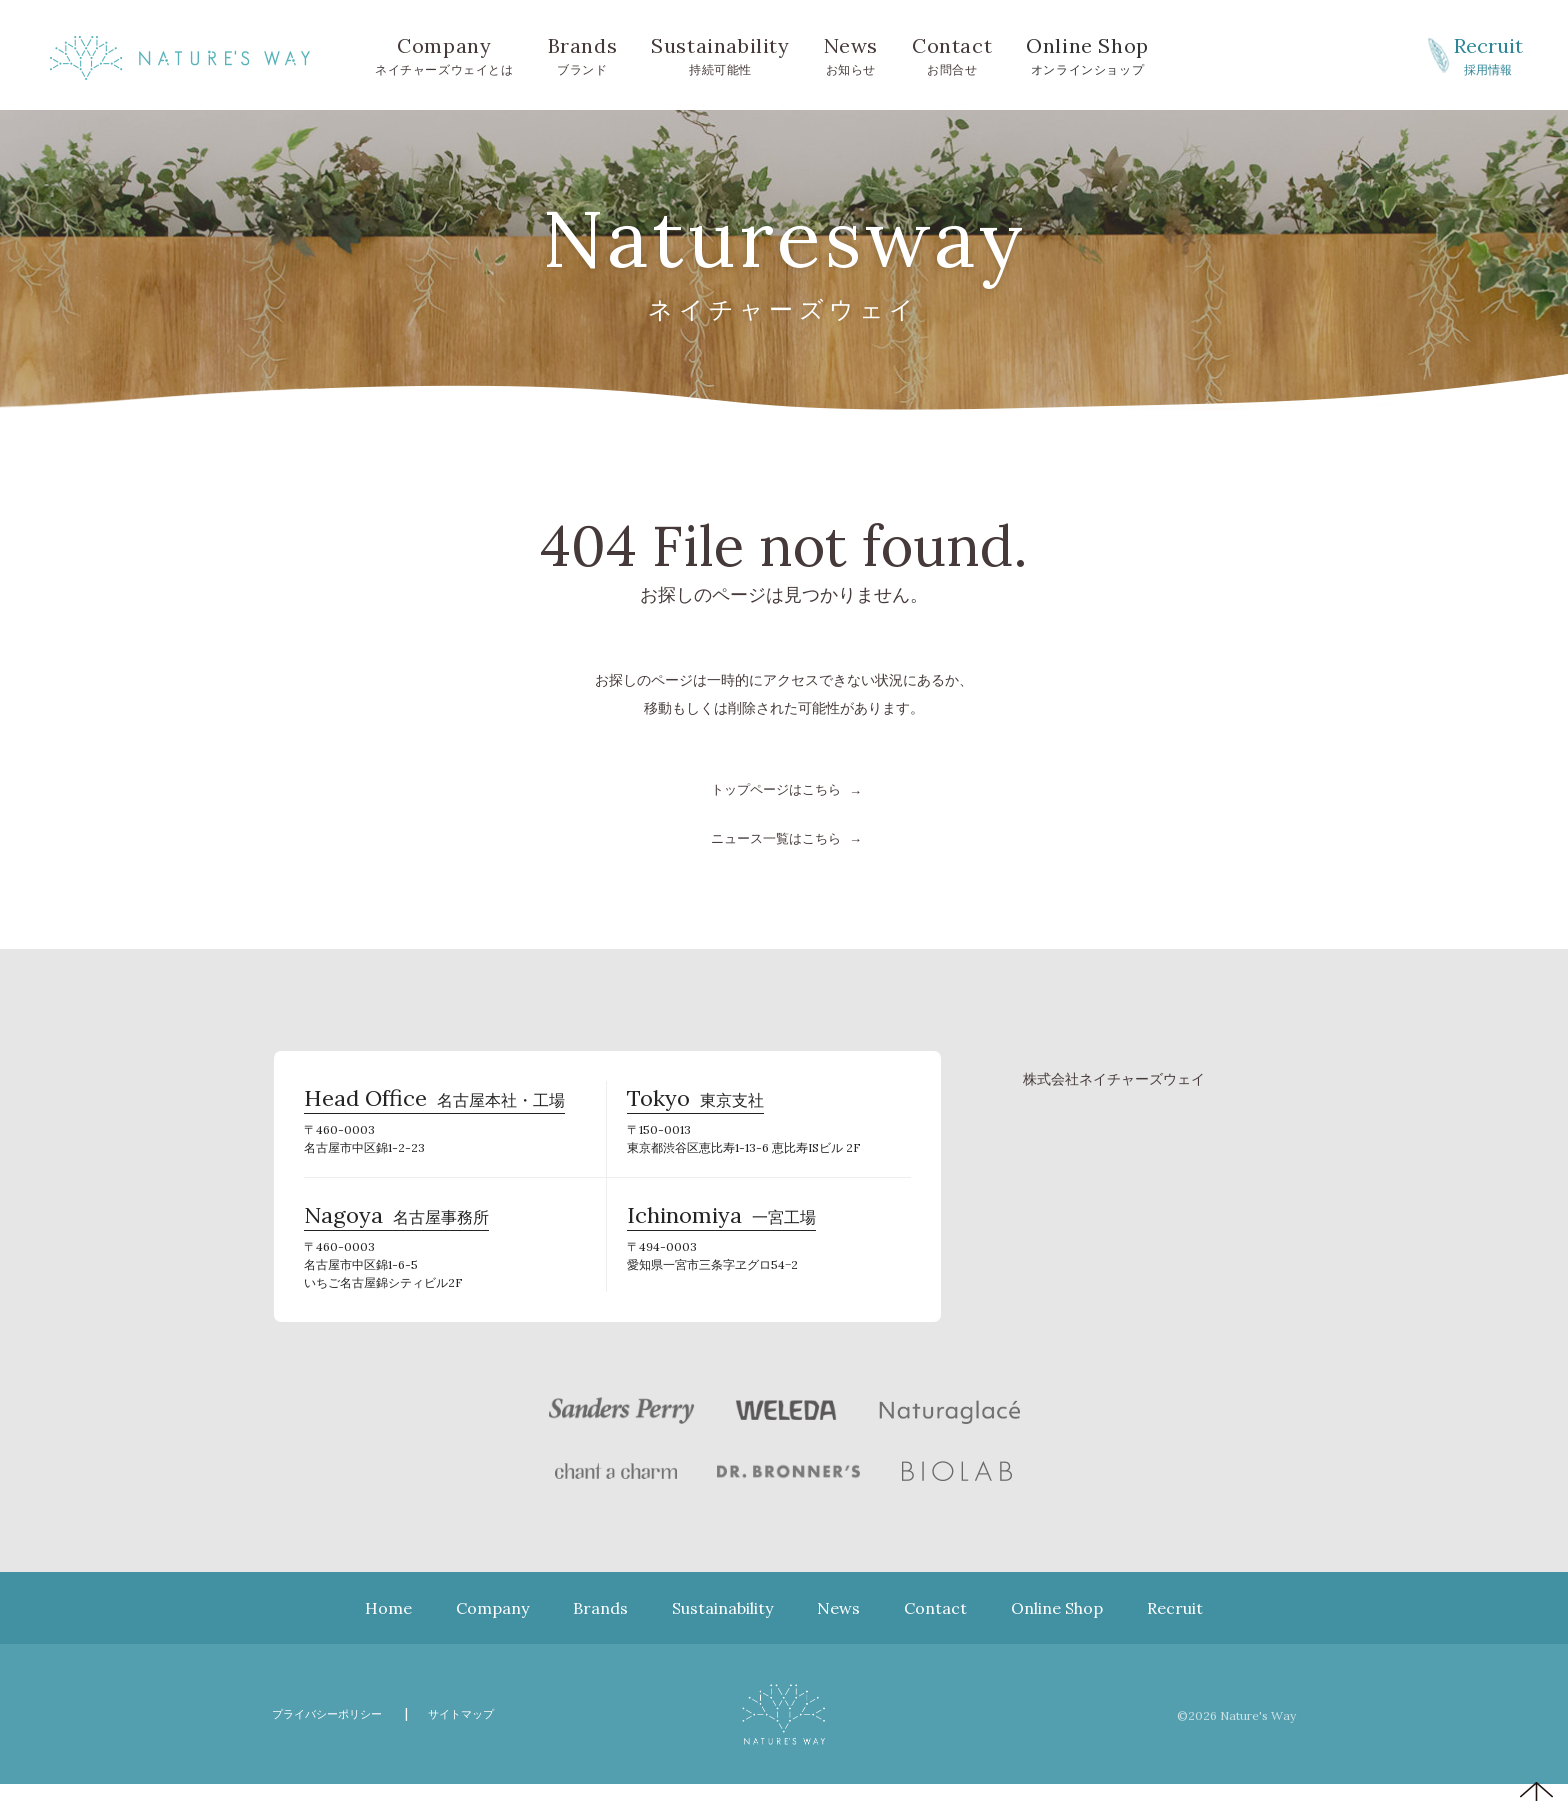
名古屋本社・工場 (434, 1104)
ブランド (583, 54)
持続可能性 (720, 54)
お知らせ (851, 54)
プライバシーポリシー (337, 1730)
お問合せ (952, 54)
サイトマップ (487, 1730)
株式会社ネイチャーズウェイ (1114, 1077)
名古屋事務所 (396, 1230)
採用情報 (1488, 54)
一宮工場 (721, 1230)
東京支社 (695, 1104)
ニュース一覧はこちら (776, 837)
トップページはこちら (776, 789)
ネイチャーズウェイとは (444, 54)
